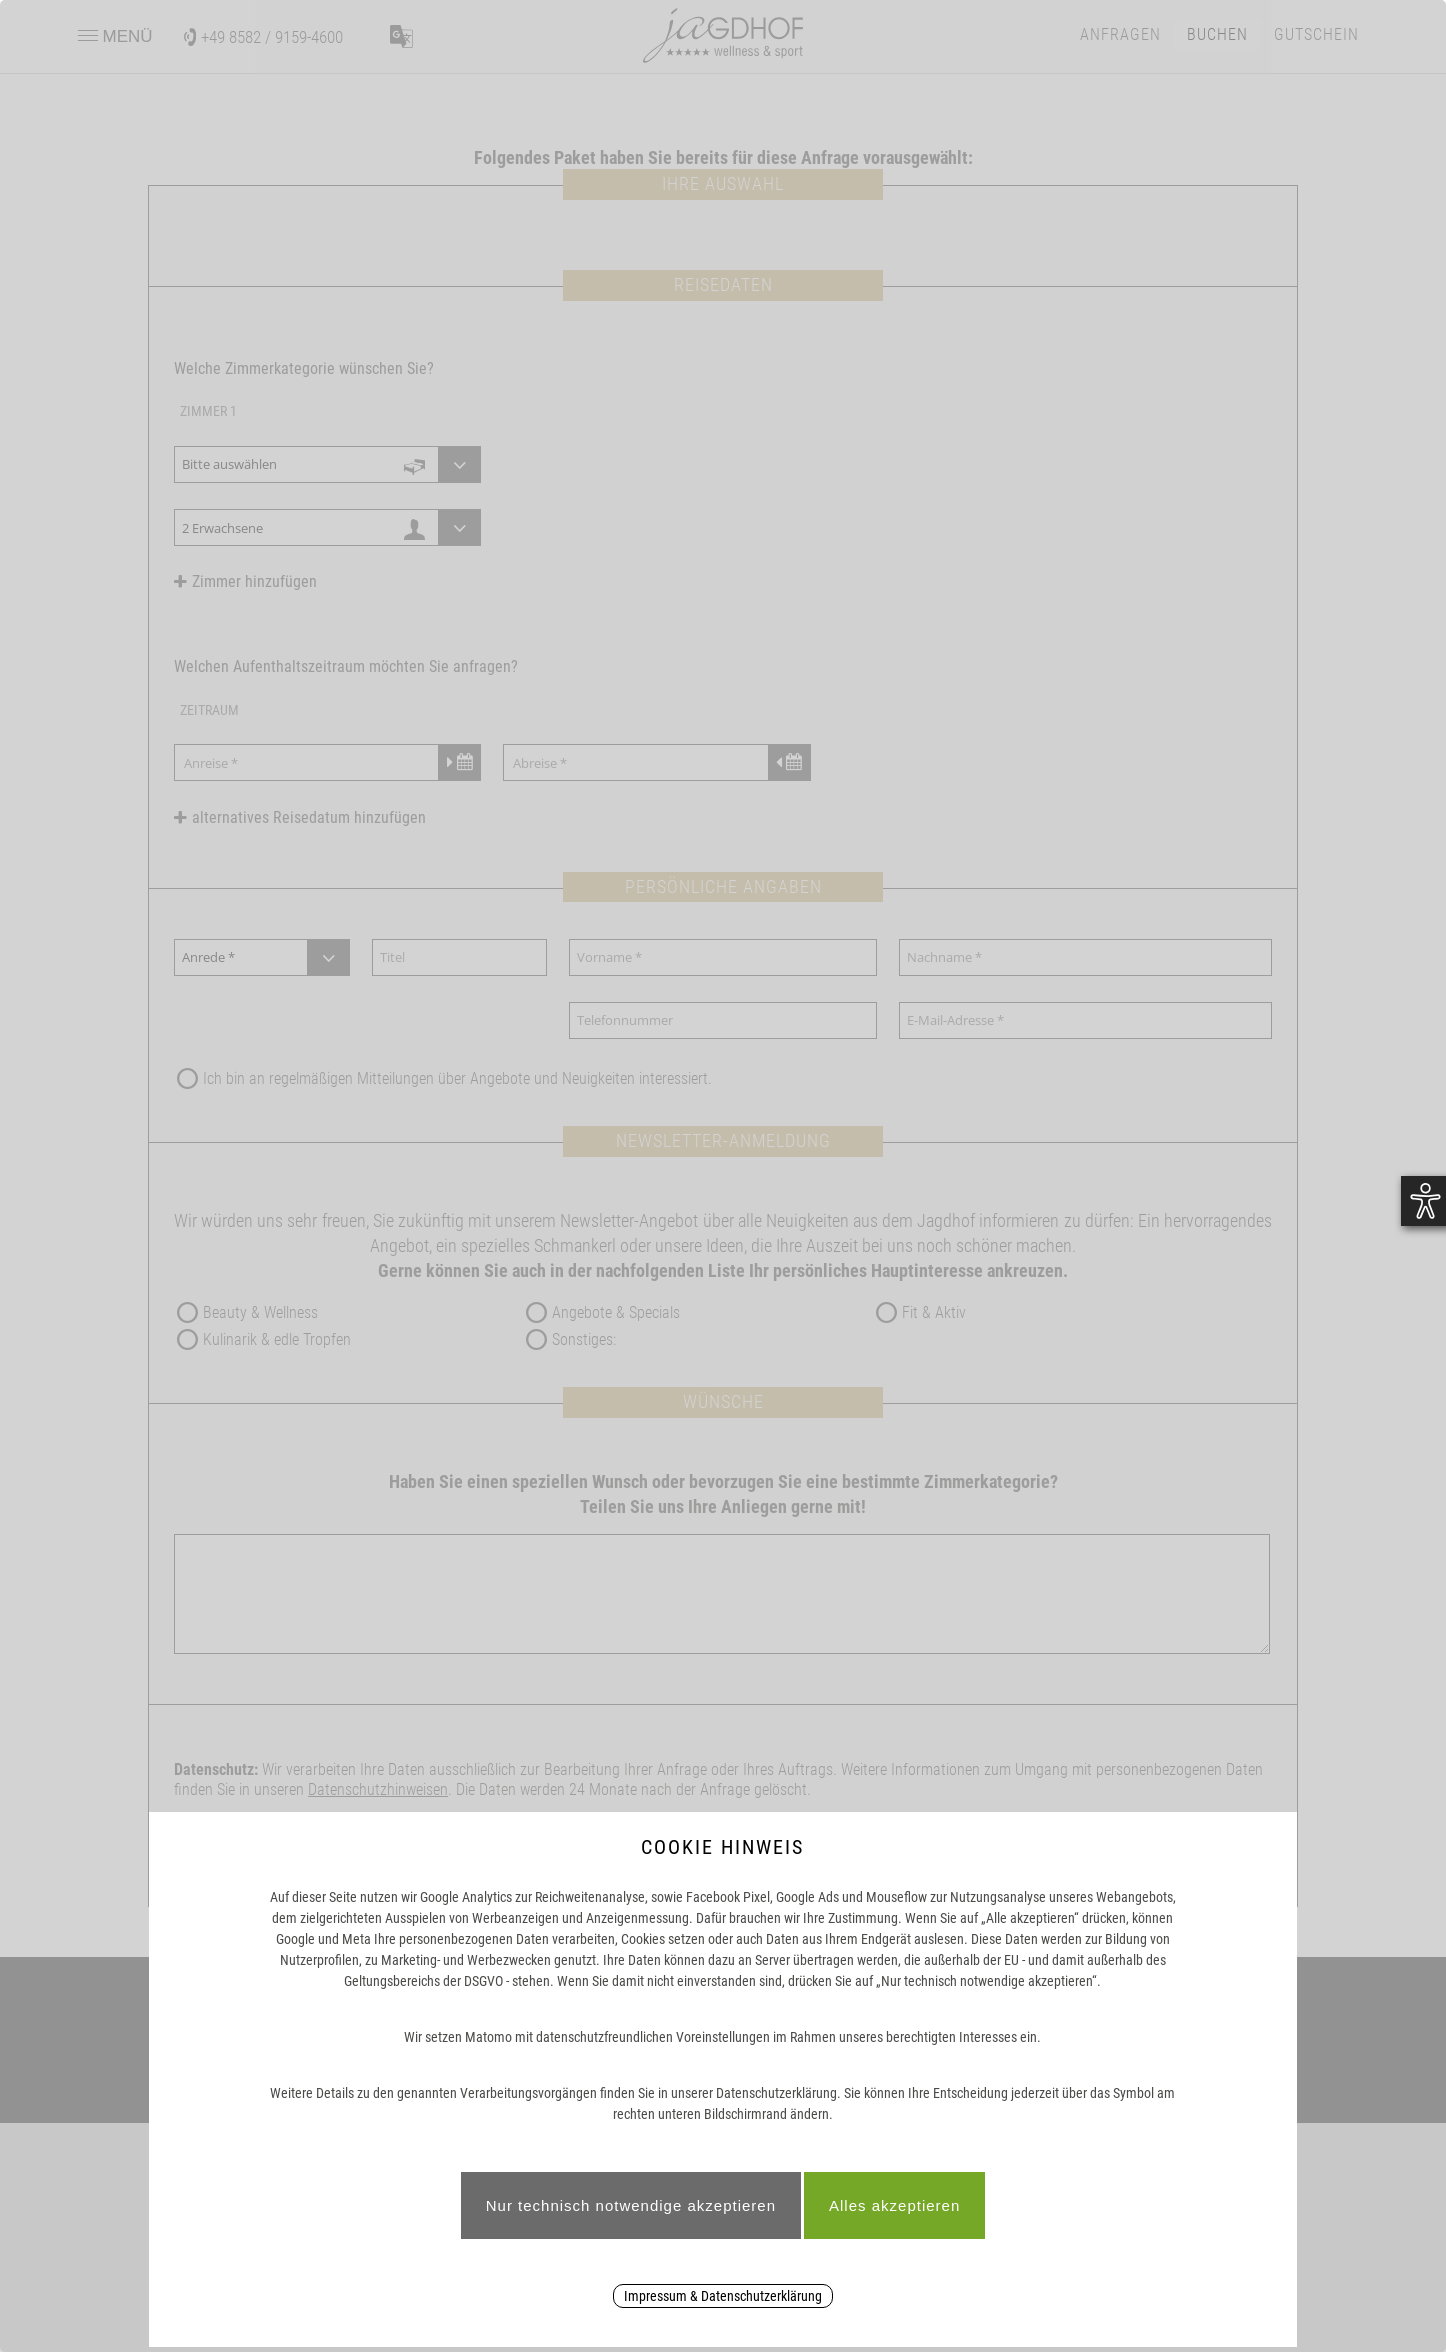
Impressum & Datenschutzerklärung (723, 2296)
